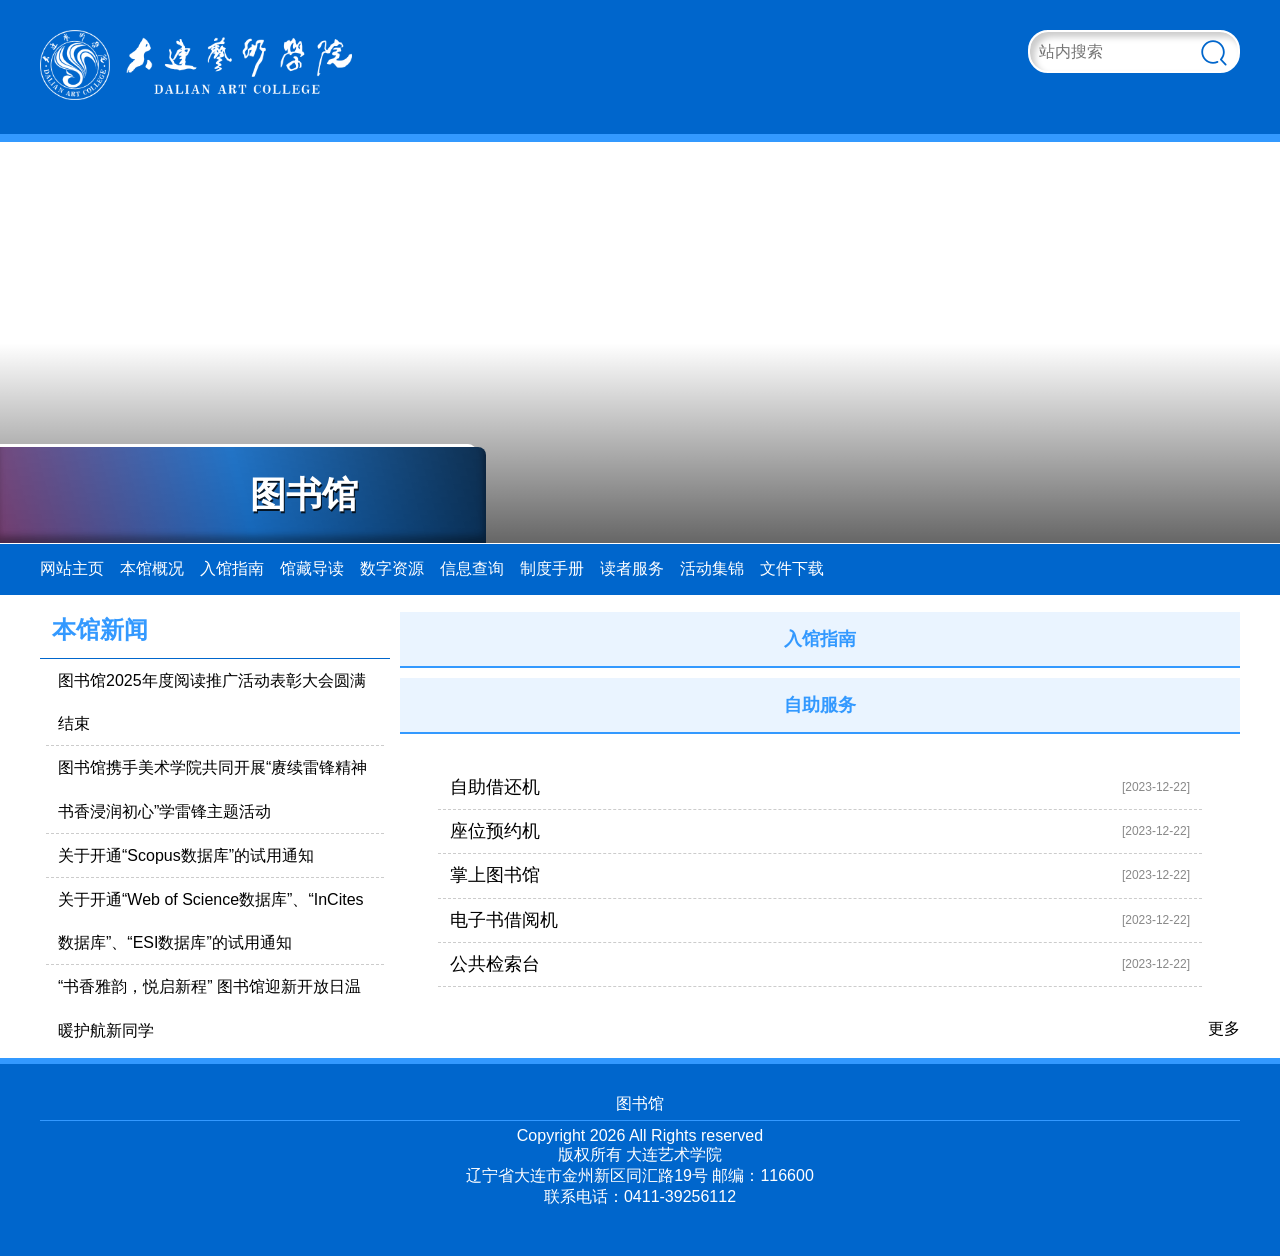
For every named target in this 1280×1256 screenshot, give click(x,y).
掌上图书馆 (495, 875)
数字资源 (392, 568)
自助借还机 (495, 787)
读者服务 (632, 568)
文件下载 (792, 568)
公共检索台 (495, 964)
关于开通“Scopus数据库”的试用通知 (186, 855)
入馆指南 (232, 568)
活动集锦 (712, 568)
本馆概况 (152, 568)
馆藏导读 (312, 568)
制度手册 (552, 568)
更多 (1224, 1028)
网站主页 (72, 568)
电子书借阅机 (504, 920)
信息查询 (472, 568)
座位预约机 (495, 831)
